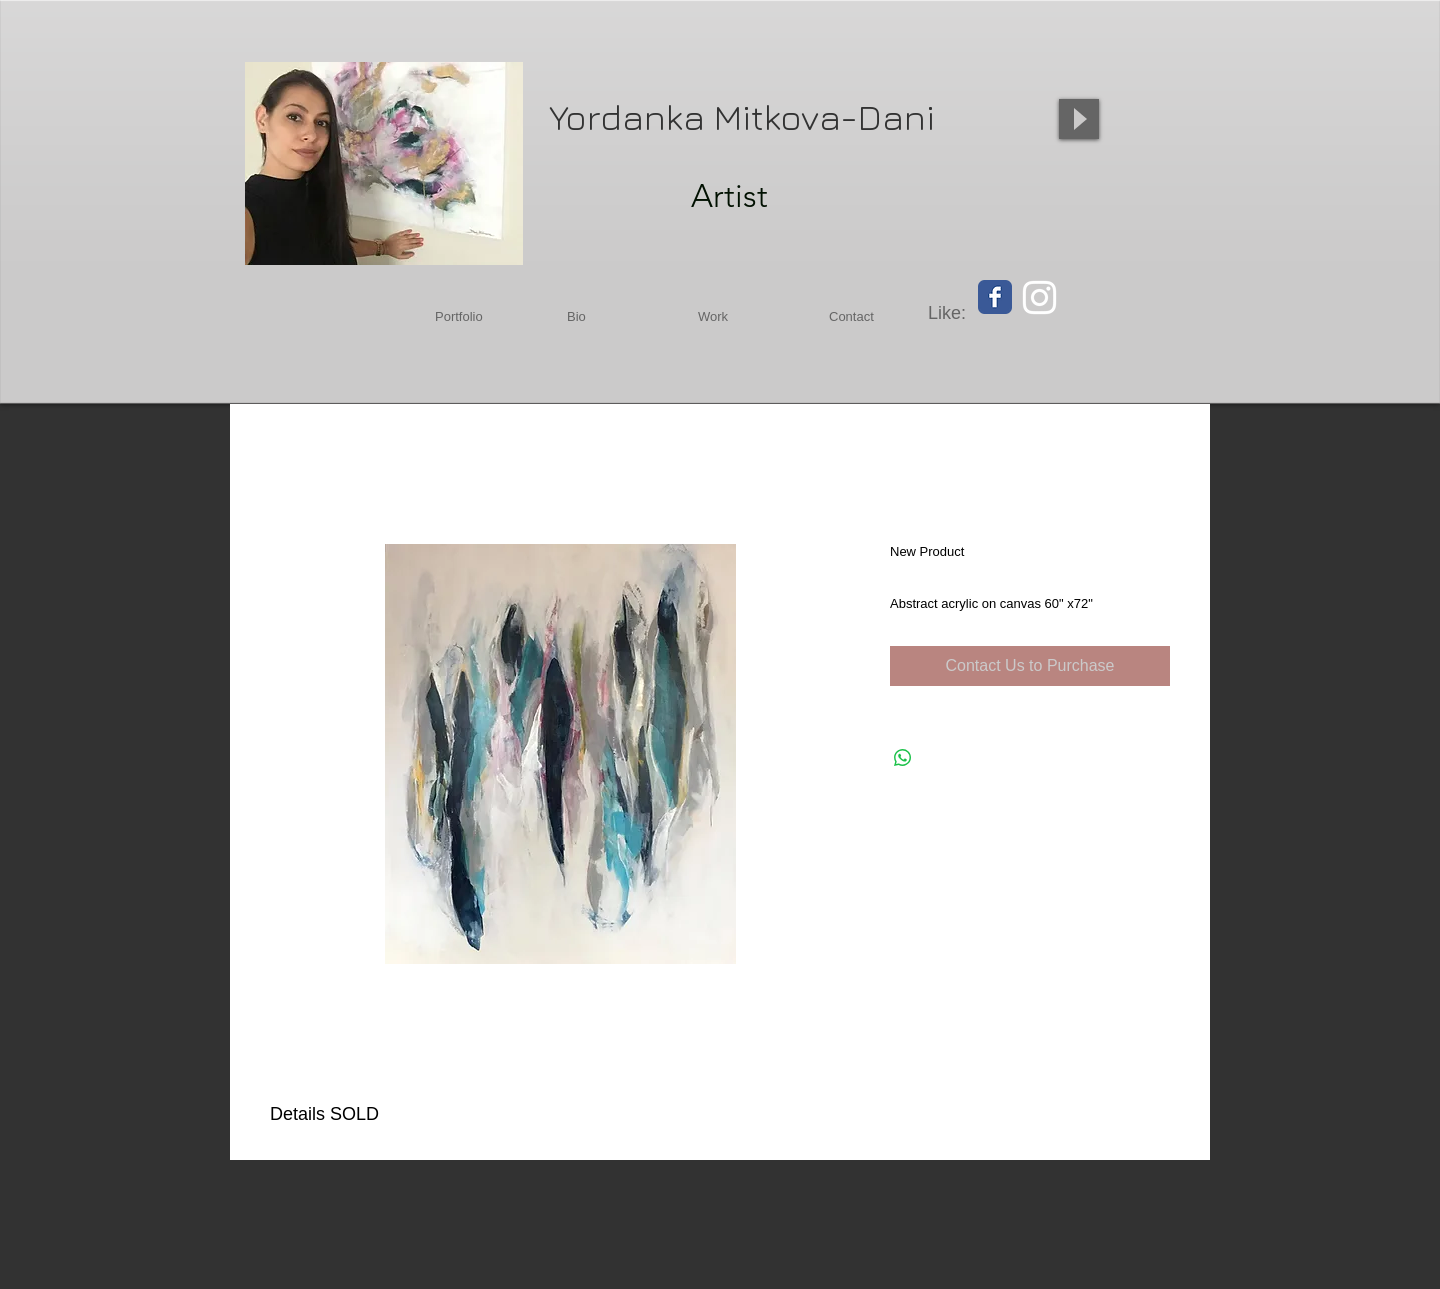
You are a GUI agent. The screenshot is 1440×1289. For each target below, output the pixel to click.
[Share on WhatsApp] (903, 758)
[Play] (1079, 119)
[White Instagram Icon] (1039, 297)
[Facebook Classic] (995, 297)
